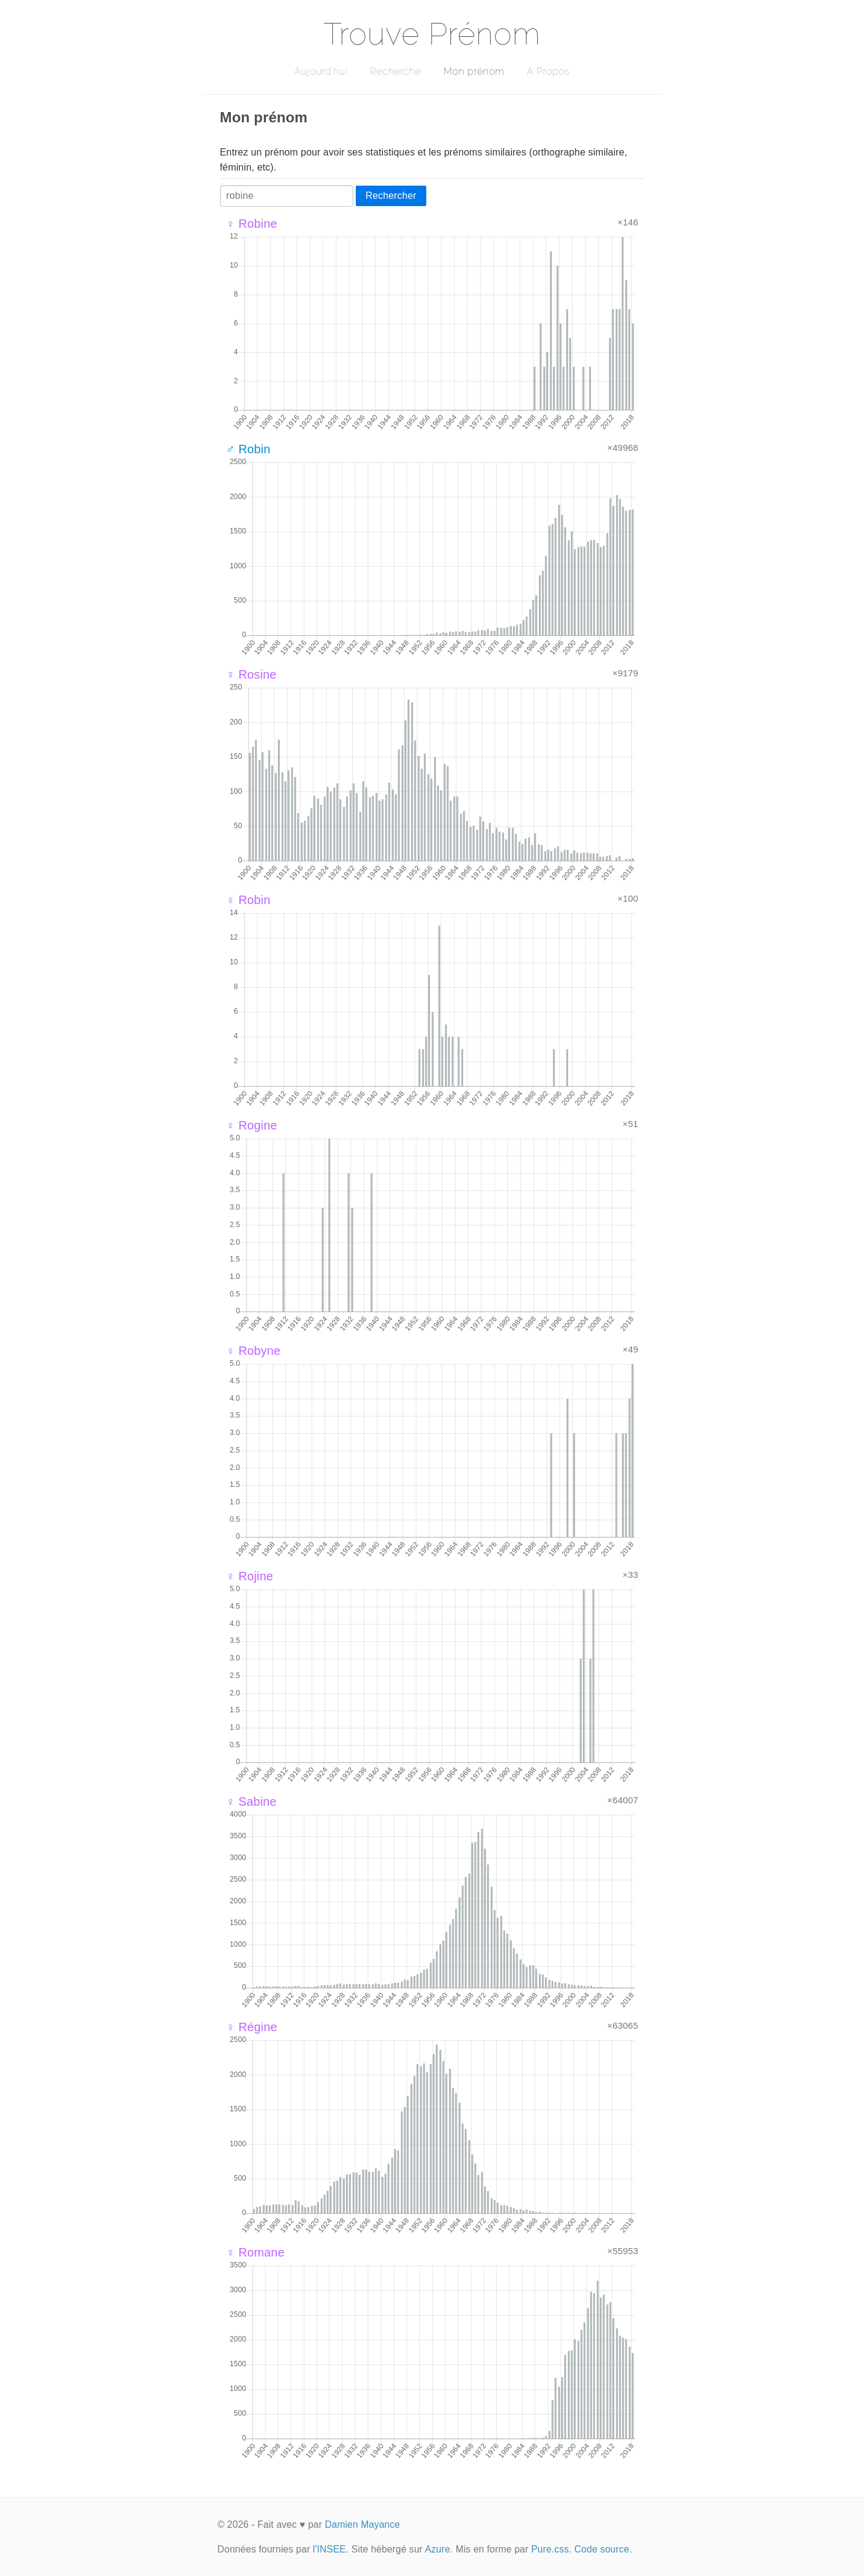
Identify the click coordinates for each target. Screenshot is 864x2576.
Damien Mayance (362, 2524)
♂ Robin (248, 449)
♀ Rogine (251, 1125)
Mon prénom (473, 71)
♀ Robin (248, 899)
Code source (602, 2549)
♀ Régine (251, 2027)
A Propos (548, 71)
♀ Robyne (253, 1350)
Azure (437, 2549)
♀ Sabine (251, 1801)
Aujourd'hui (321, 71)
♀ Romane (255, 2252)
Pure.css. (551, 2549)
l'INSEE (329, 2549)
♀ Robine (251, 223)
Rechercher (390, 195)
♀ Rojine (250, 1576)
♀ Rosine (251, 674)
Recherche (395, 71)
